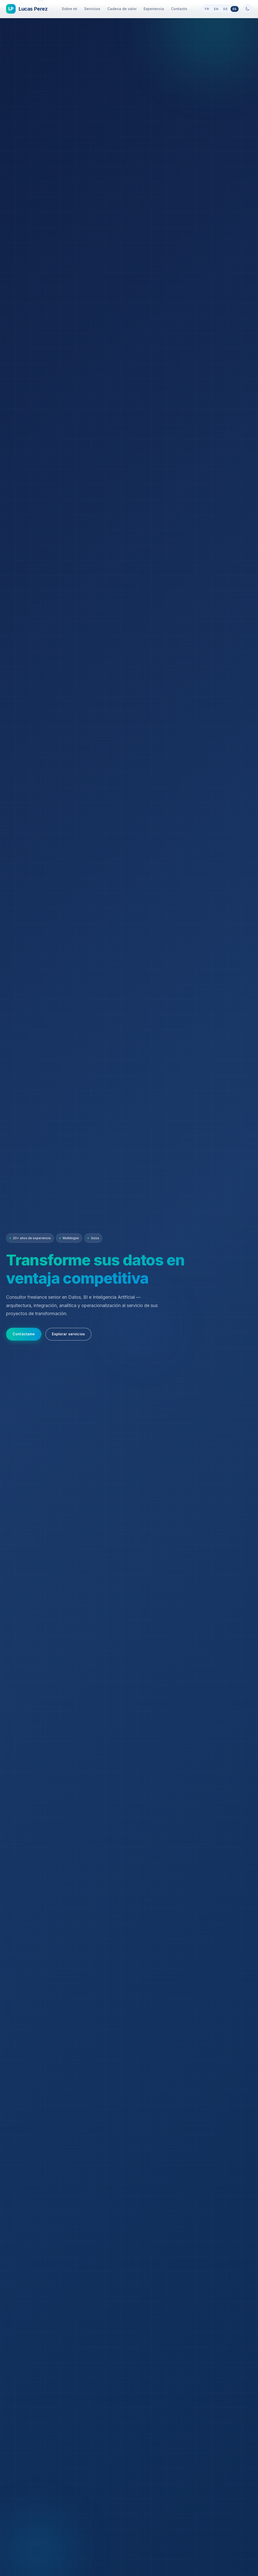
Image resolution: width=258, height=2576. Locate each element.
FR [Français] (207, 9)
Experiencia (154, 9)
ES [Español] (235, 9)
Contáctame (24, 1334)
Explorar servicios (68, 1334)
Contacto (179, 9)
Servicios (92, 9)
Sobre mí (69, 9)
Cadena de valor (122, 9)
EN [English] (216, 9)
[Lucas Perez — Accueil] (27, 9)
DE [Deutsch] (225, 9)
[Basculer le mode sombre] (247, 8)
